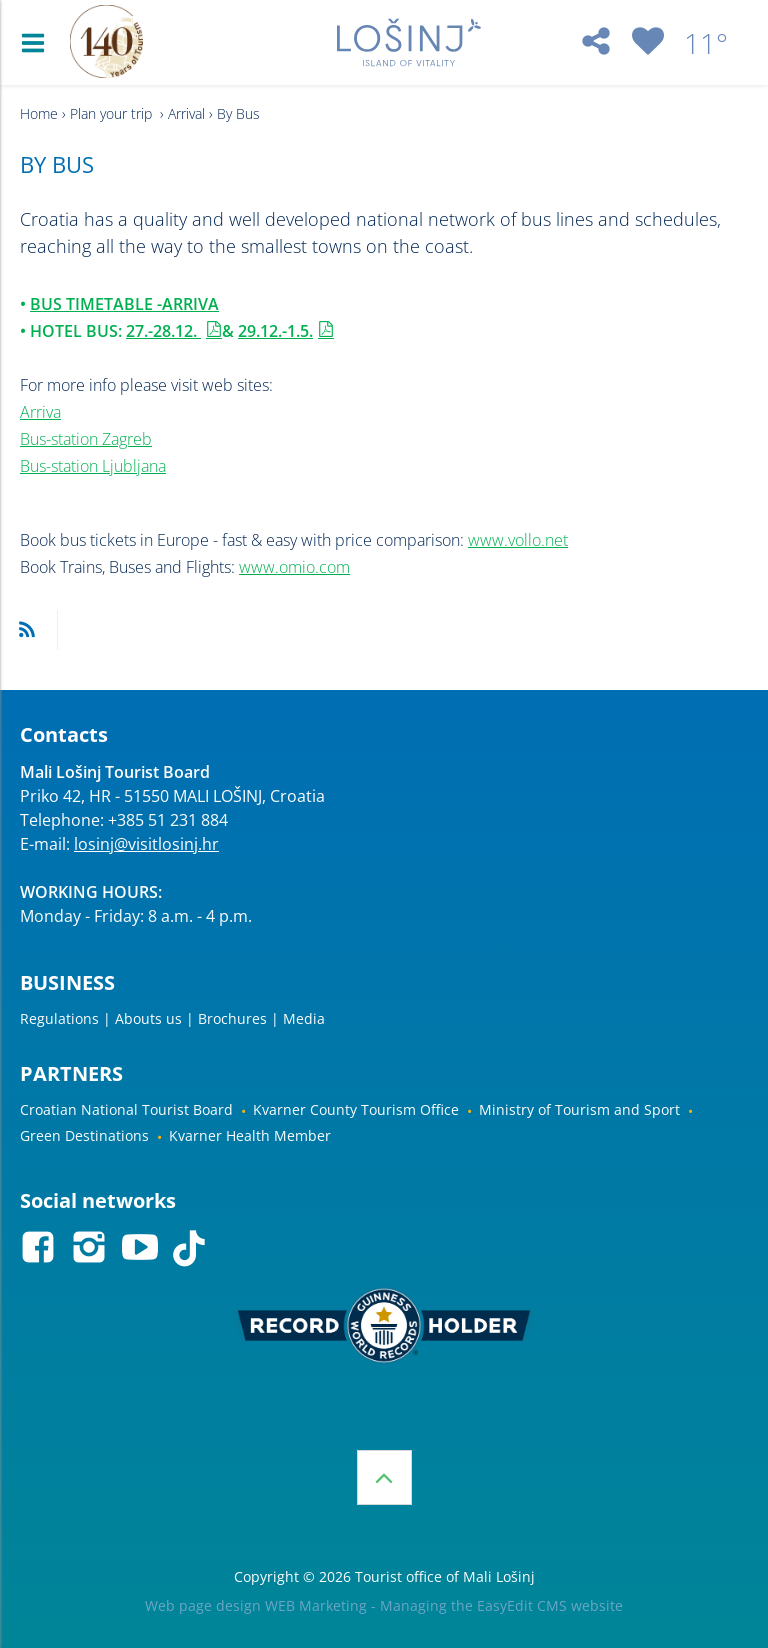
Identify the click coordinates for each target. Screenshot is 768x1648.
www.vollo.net (518, 540)
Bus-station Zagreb (86, 439)
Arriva (40, 412)
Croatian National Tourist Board (126, 1109)
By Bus (238, 113)
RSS (27, 630)
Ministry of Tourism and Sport (579, 1109)
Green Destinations (84, 1135)
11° (706, 43)
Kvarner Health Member (250, 1135)
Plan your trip (113, 113)
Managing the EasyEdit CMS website (501, 1605)
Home (39, 113)
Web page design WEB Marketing (256, 1605)
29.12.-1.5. (275, 331)
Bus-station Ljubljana (93, 466)
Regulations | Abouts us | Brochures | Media (172, 1018)
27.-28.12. (163, 331)
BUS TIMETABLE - (96, 304)
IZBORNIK (37, 43)
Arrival (186, 113)
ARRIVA (190, 304)
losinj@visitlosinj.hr (146, 844)
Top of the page (384, 1477)
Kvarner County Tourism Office (356, 1109)
